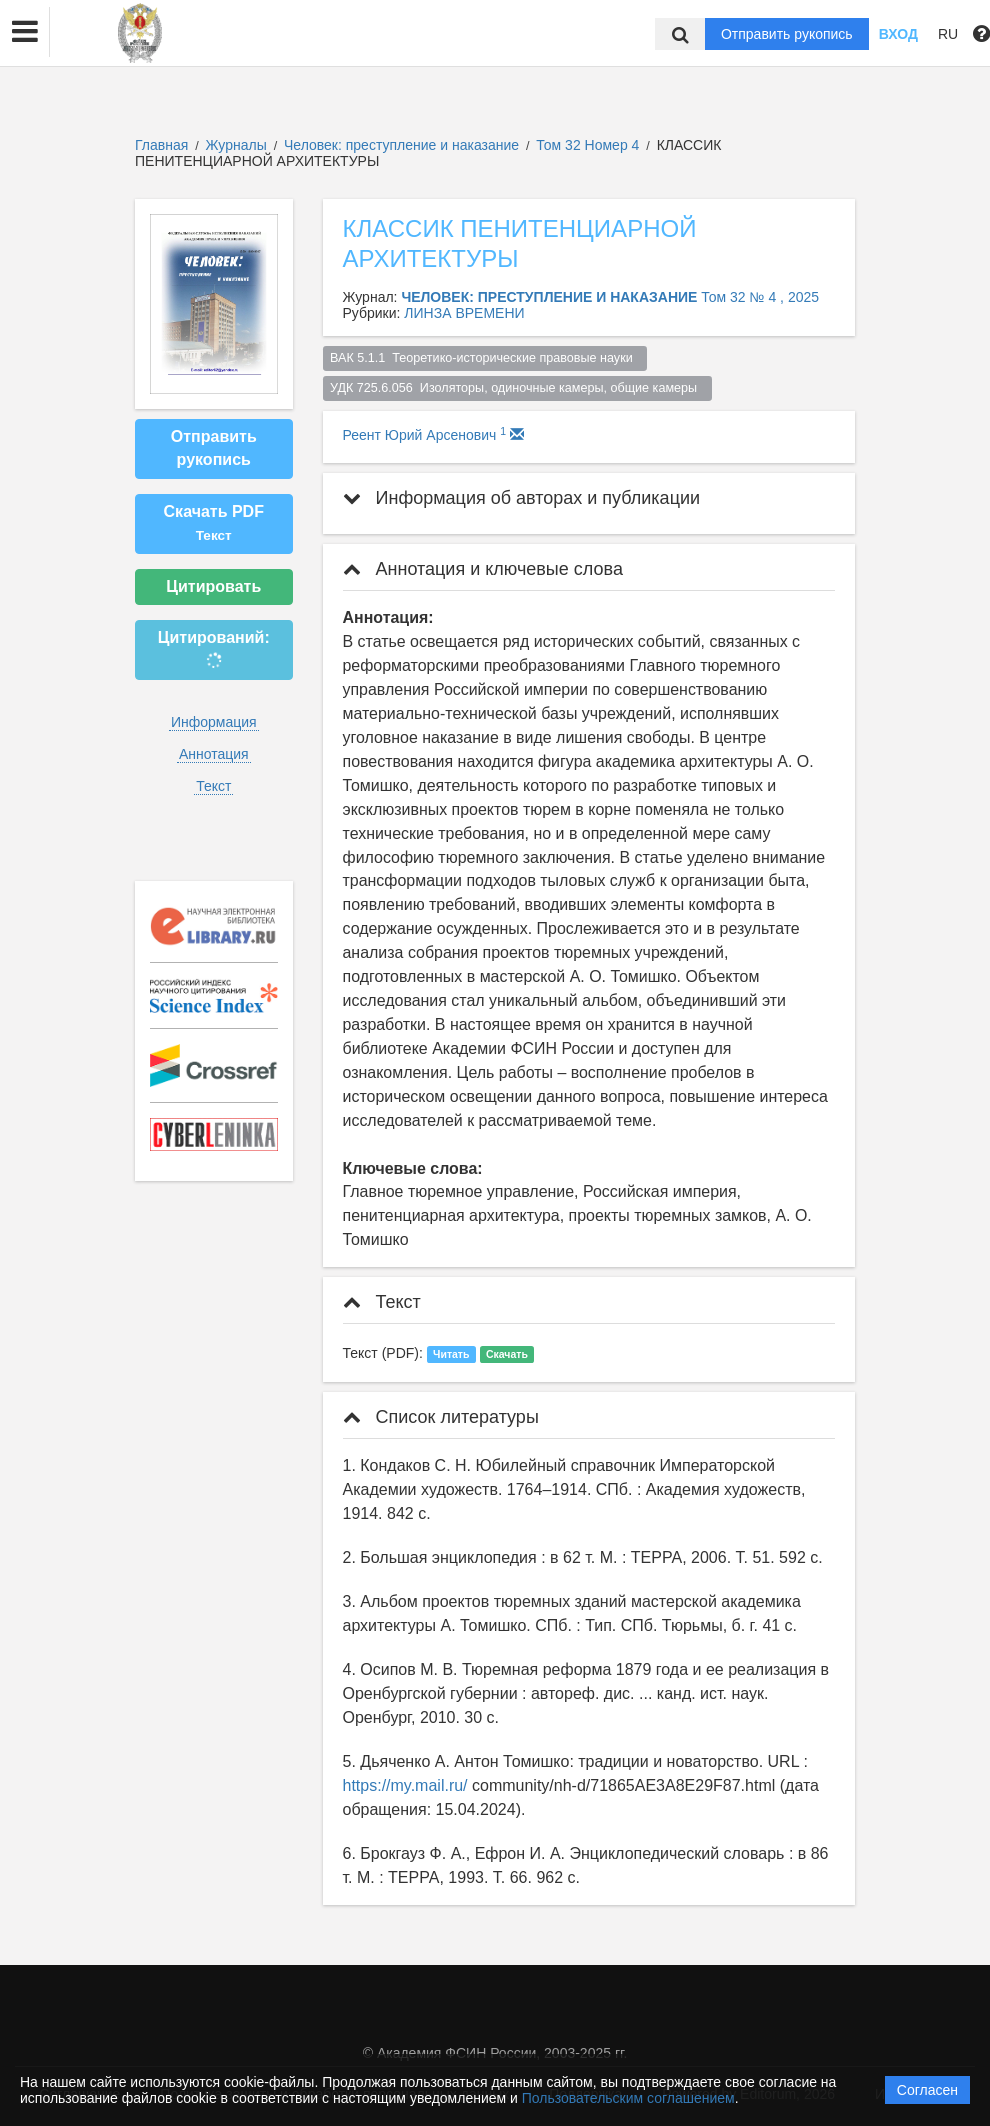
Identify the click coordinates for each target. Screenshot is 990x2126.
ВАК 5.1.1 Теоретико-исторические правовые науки (485, 358)
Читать (451, 1354)
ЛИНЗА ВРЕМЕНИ (464, 313)
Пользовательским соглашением (628, 2098)
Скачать (507, 1354)
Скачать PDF (214, 523)
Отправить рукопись (787, 34)
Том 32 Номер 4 (589, 145)
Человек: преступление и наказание (403, 145)
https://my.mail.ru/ (405, 1785)
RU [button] (948, 34)
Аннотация (214, 754)
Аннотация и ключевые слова (483, 569)
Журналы (236, 145)
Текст (213, 786)
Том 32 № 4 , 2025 (760, 297)
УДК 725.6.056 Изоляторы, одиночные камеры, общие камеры (517, 388)
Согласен (927, 2090)
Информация (214, 722)
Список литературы (441, 1417)
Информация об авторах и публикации (522, 498)
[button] (25, 32)
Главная (161, 145)
